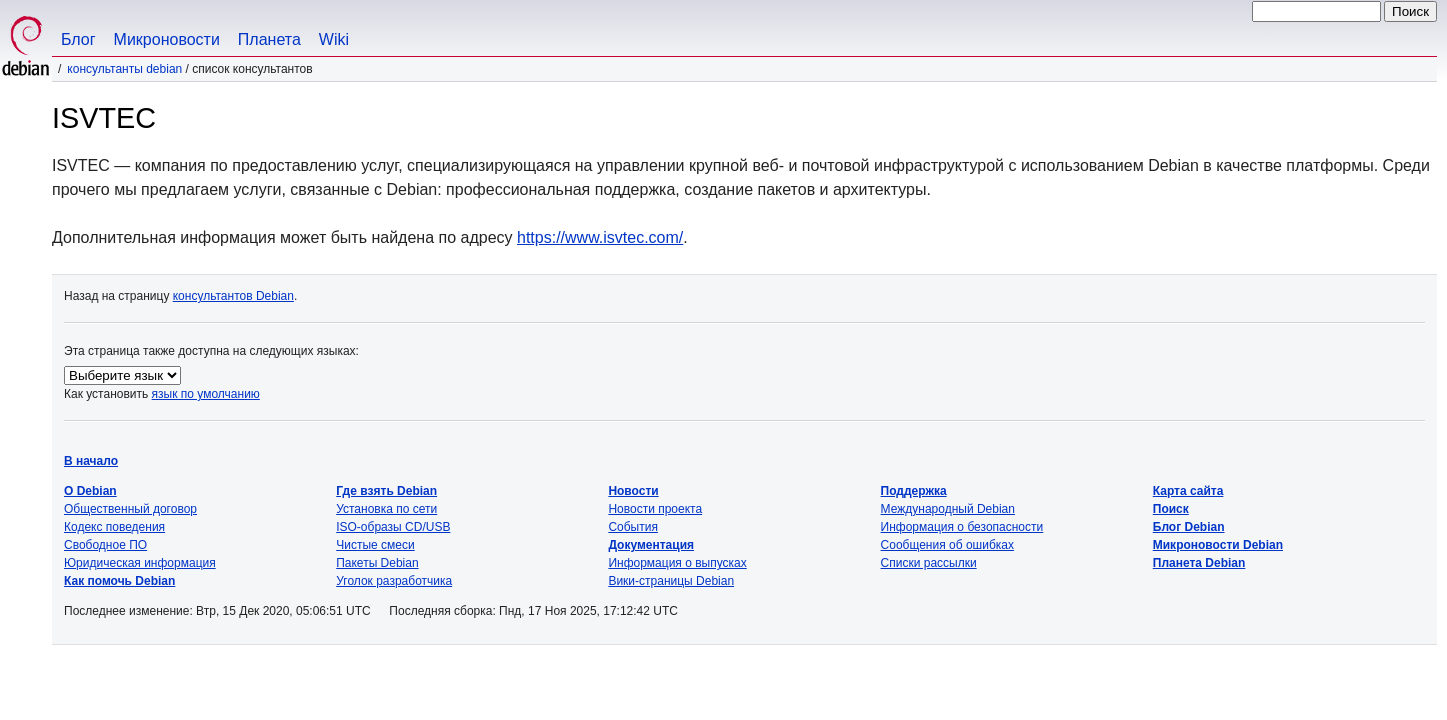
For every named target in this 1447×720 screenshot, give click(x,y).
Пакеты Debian (377, 563)
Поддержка (914, 491)
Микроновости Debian (1218, 545)
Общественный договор (130, 509)
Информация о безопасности (962, 527)
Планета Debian (1199, 563)
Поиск (1171, 509)
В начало (91, 461)
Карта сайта (1188, 491)
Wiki (334, 39)
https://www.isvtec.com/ (600, 237)
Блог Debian (1189, 527)
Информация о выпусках (677, 563)
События (633, 527)
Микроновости (167, 39)
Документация (651, 545)
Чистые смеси (375, 545)
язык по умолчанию (206, 394)
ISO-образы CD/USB (393, 527)
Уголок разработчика (394, 581)
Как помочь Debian (119, 581)
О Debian (90, 491)
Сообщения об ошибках (947, 545)
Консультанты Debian (124, 69)
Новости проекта (655, 509)
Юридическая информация (140, 563)
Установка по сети (386, 509)
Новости (633, 491)
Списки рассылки (929, 563)
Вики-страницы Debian (671, 581)
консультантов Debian (233, 296)
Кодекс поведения (114, 527)
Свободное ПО (105, 545)
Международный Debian (948, 509)
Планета (269, 39)
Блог (78, 39)
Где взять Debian (386, 491)
